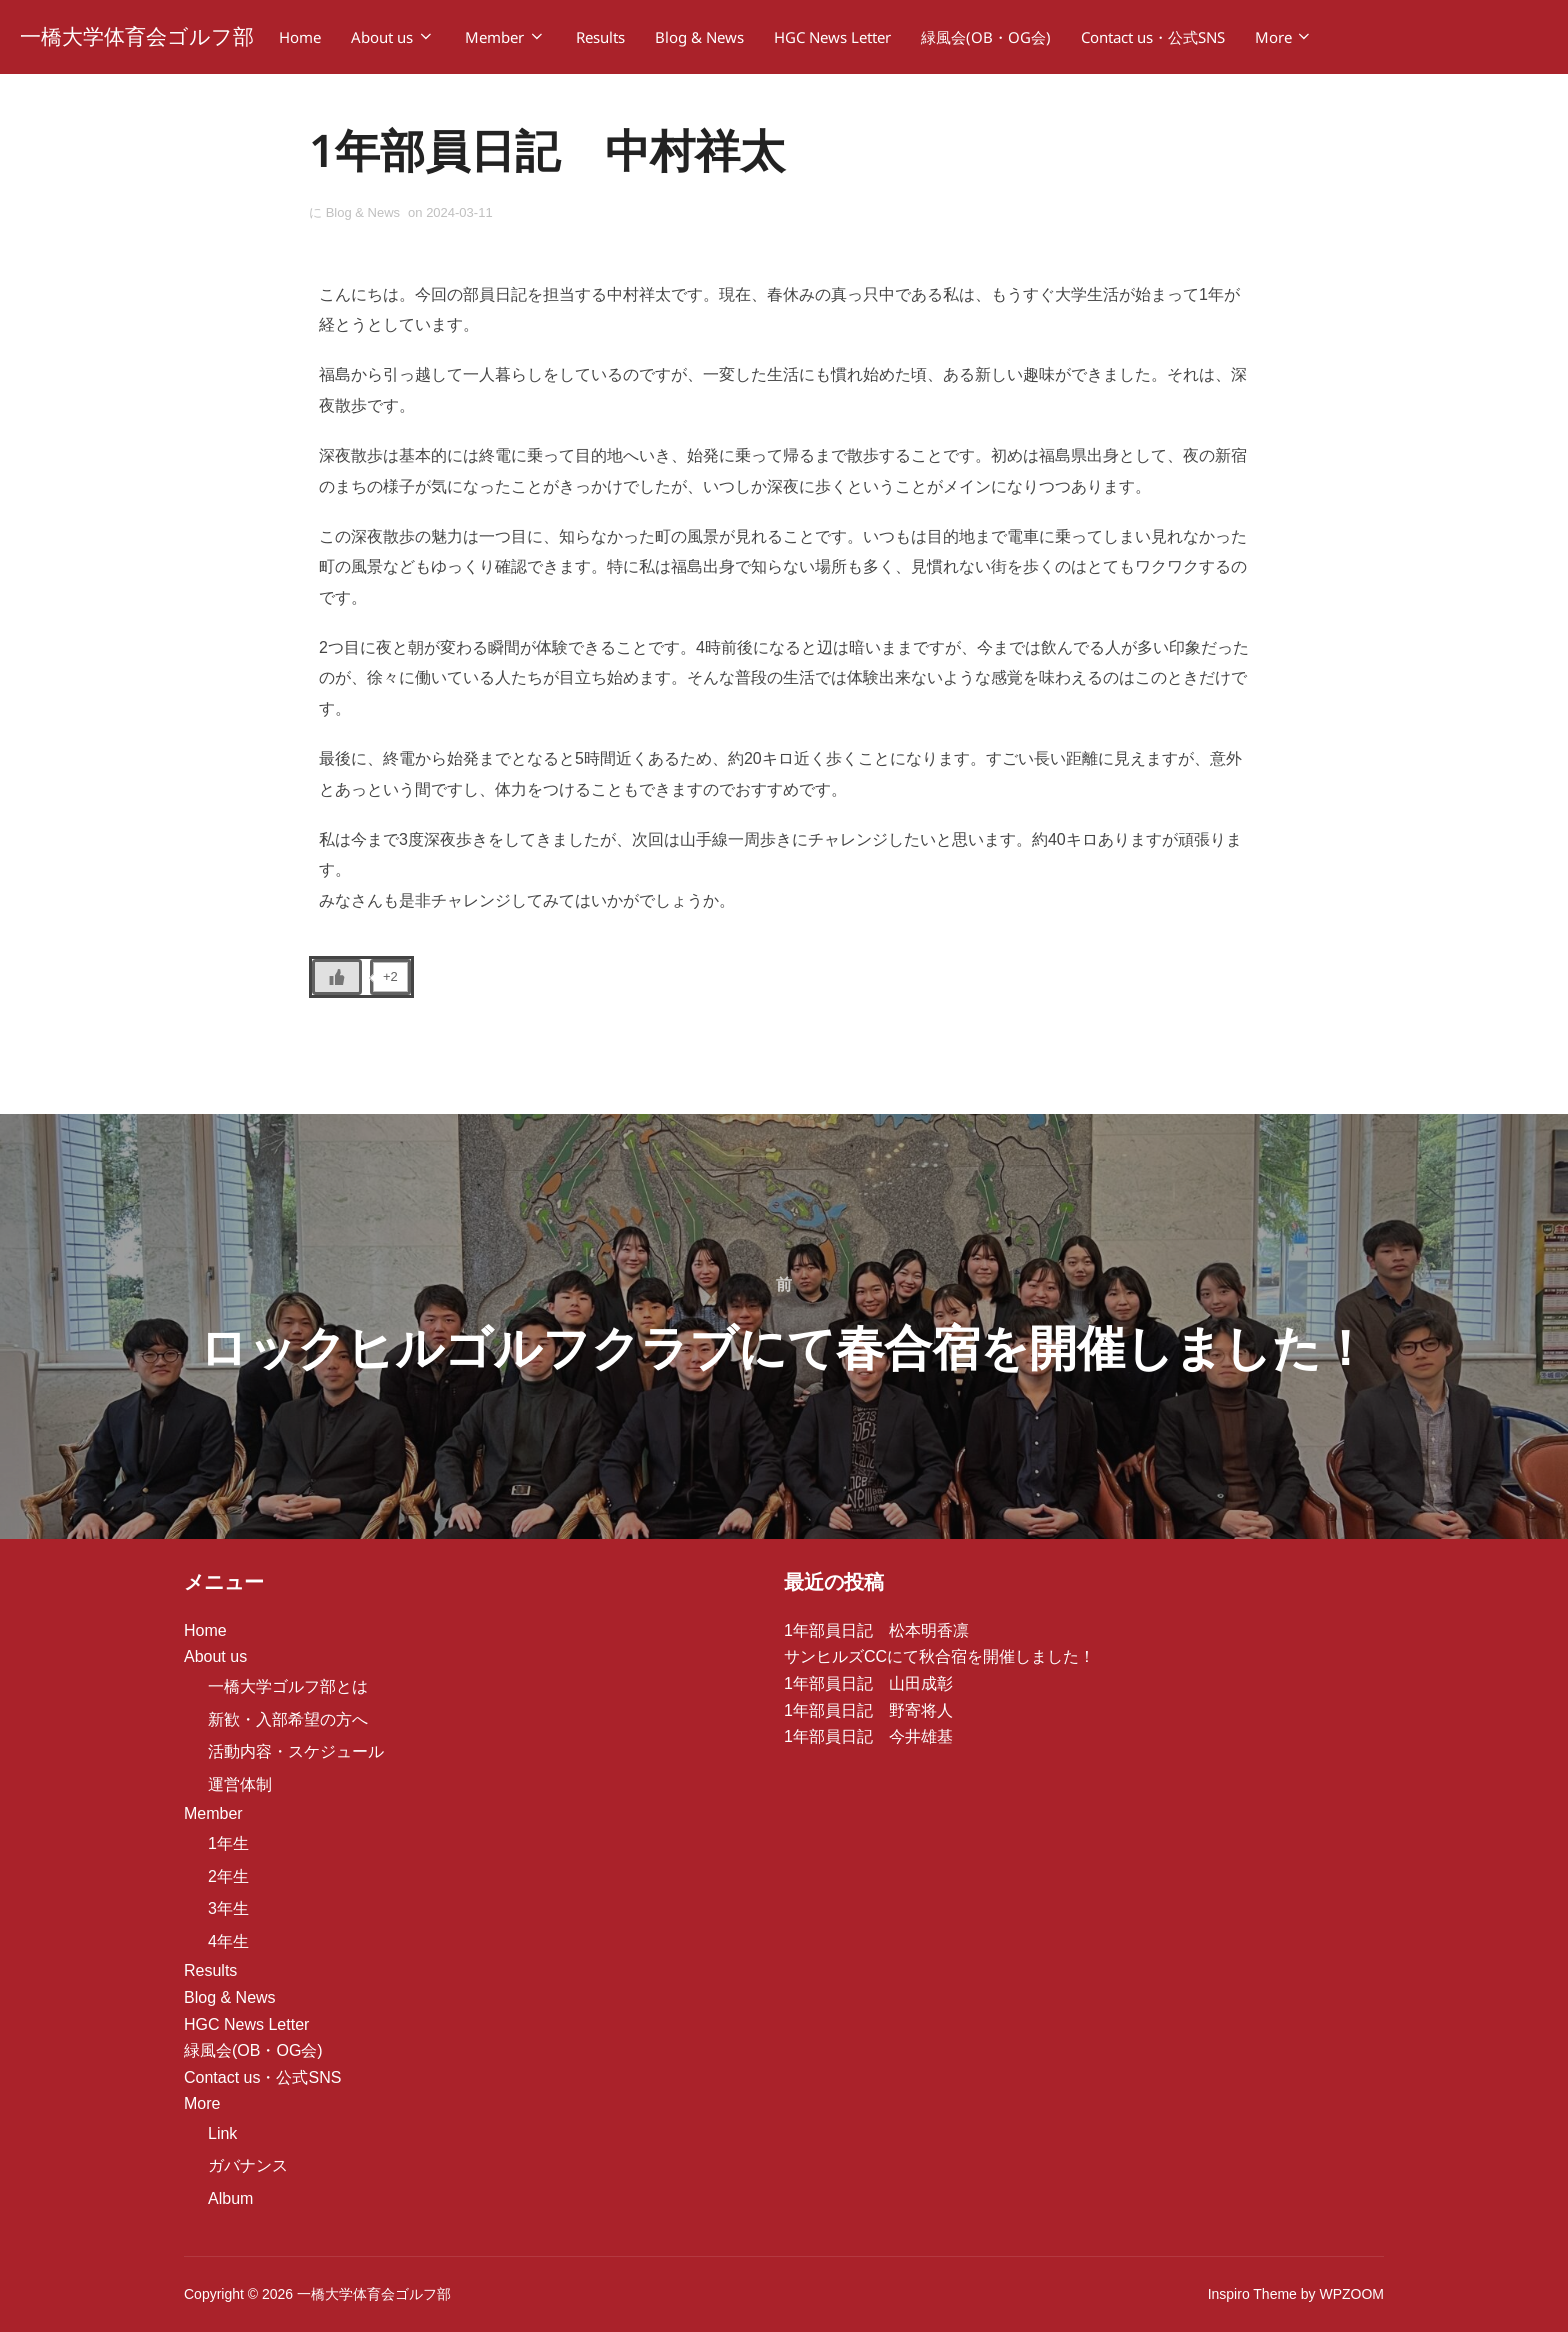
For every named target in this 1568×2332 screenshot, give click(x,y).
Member (505, 37)
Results (600, 37)
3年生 (228, 1909)
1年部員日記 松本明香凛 (876, 1630)
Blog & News (699, 37)
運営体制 (240, 1784)
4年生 (228, 1941)
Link (222, 2134)
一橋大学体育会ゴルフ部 (137, 36)
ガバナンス (248, 2166)
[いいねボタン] (337, 978)
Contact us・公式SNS (1153, 37)
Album (230, 2199)
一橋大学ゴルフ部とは (288, 1687)
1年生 (228, 1844)
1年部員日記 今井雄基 (868, 1737)
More (1284, 37)
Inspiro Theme (1252, 2295)
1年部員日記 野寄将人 (868, 1710)
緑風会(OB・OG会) (986, 37)
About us (393, 37)
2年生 (228, 1876)
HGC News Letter (832, 37)
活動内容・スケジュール (296, 1752)
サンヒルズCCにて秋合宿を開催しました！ (939, 1657)
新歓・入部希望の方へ (288, 1719)
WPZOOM (1351, 2295)
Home (300, 37)
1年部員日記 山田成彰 (868, 1684)
